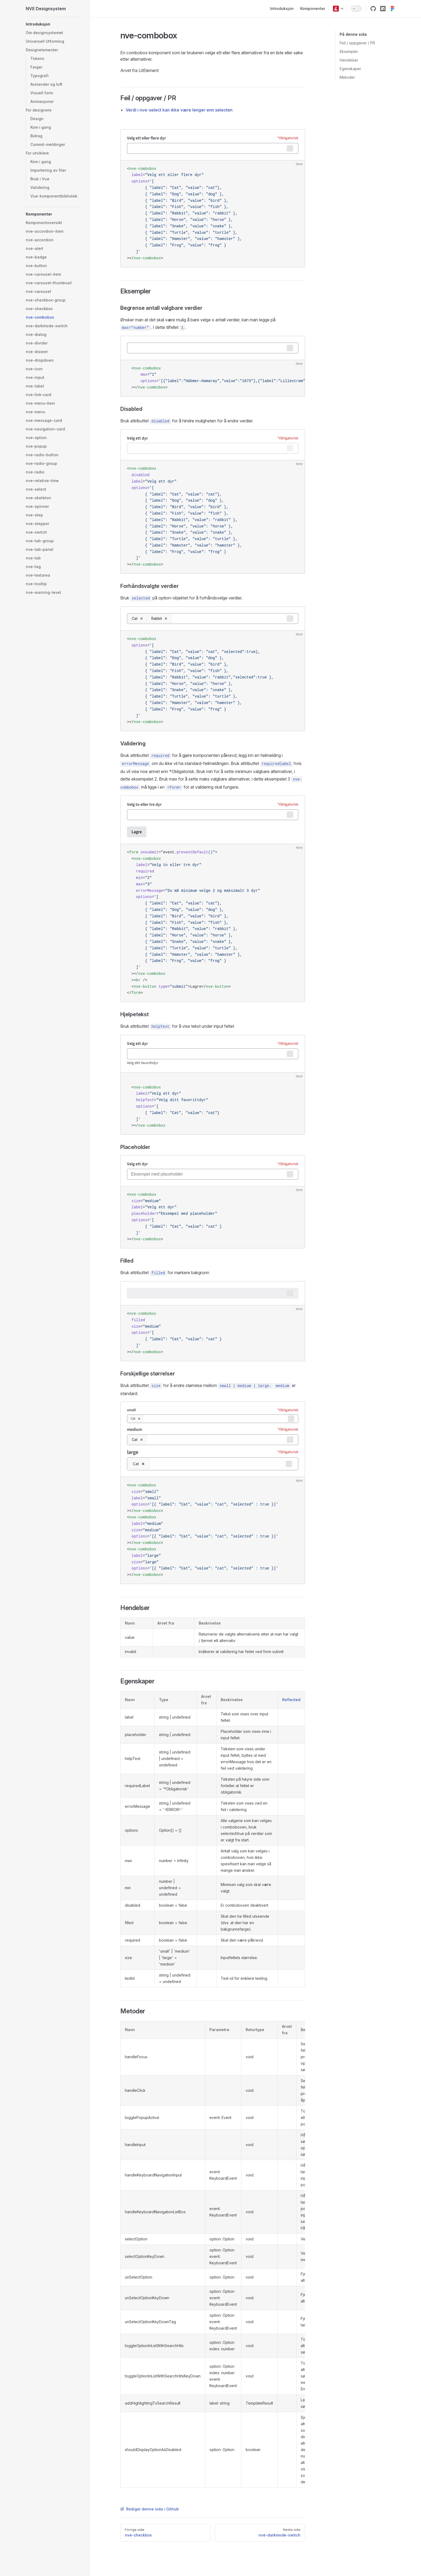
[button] (336, 8)
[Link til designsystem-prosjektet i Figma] (392, 8)
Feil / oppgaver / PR (357, 43)
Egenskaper (350, 68)
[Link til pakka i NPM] (383, 8)
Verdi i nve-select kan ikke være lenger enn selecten (179, 110)
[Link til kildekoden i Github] (373, 8)
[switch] (356, 9)
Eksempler (349, 51)
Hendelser (349, 60)
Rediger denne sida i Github (149, 2509)
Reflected (291, 1699)
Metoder (347, 77)
